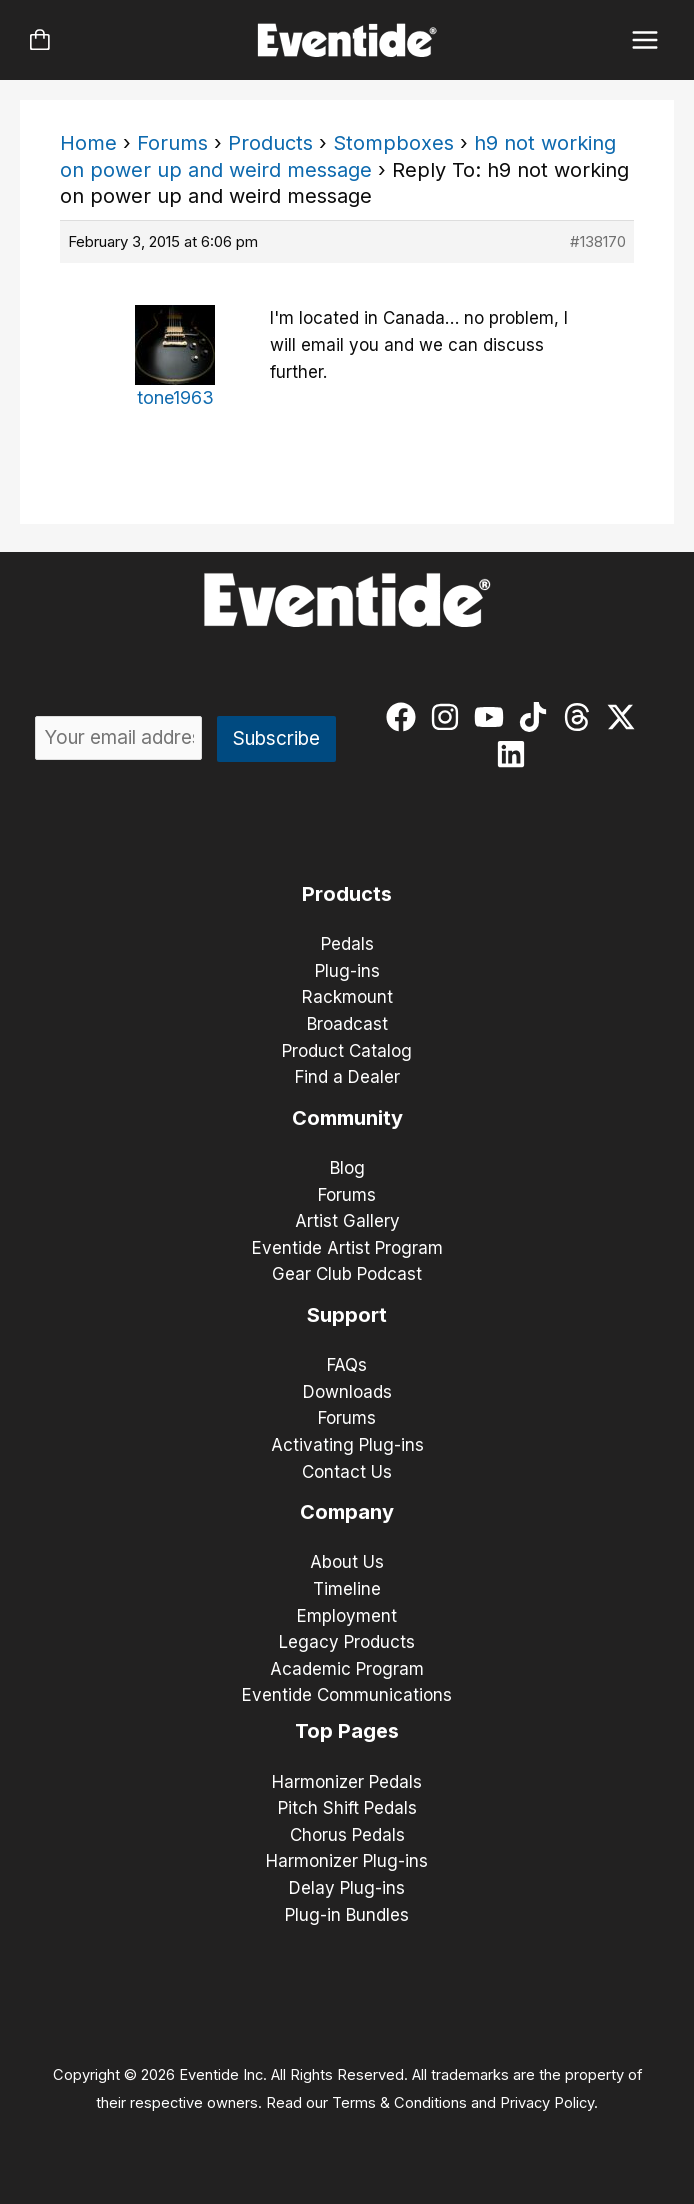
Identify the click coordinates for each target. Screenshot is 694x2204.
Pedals (347, 944)
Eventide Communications (347, 1695)
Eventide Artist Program (347, 1248)
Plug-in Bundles (347, 1915)
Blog (347, 1168)
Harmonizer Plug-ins (347, 1861)
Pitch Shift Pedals (347, 1808)
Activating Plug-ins (347, 1445)
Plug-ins (347, 971)
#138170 (598, 241)
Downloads (347, 1392)
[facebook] (405, 717)
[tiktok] (537, 717)
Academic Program (347, 1669)
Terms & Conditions (399, 2103)
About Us (347, 1562)
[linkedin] (515, 754)
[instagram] (449, 717)
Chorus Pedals (347, 1835)
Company (347, 1512)
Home (88, 143)
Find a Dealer (347, 1077)
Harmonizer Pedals (347, 1782)
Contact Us (347, 1472)
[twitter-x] (625, 717)
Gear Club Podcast (347, 1274)
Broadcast (347, 1024)
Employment (347, 1616)
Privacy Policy (547, 2103)
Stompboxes (393, 143)
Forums (172, 143)
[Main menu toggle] (645, 40)
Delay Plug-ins (347, 1888)
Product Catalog (347, 1051)
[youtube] (493, 717)
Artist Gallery (347, 1221)
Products (270, 143)
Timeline (347, 1589)
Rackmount (347, 997)
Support (347, 1315)
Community (347, 1118)
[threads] (581, 717)
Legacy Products (347, 1642)
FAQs (347, 1365)
